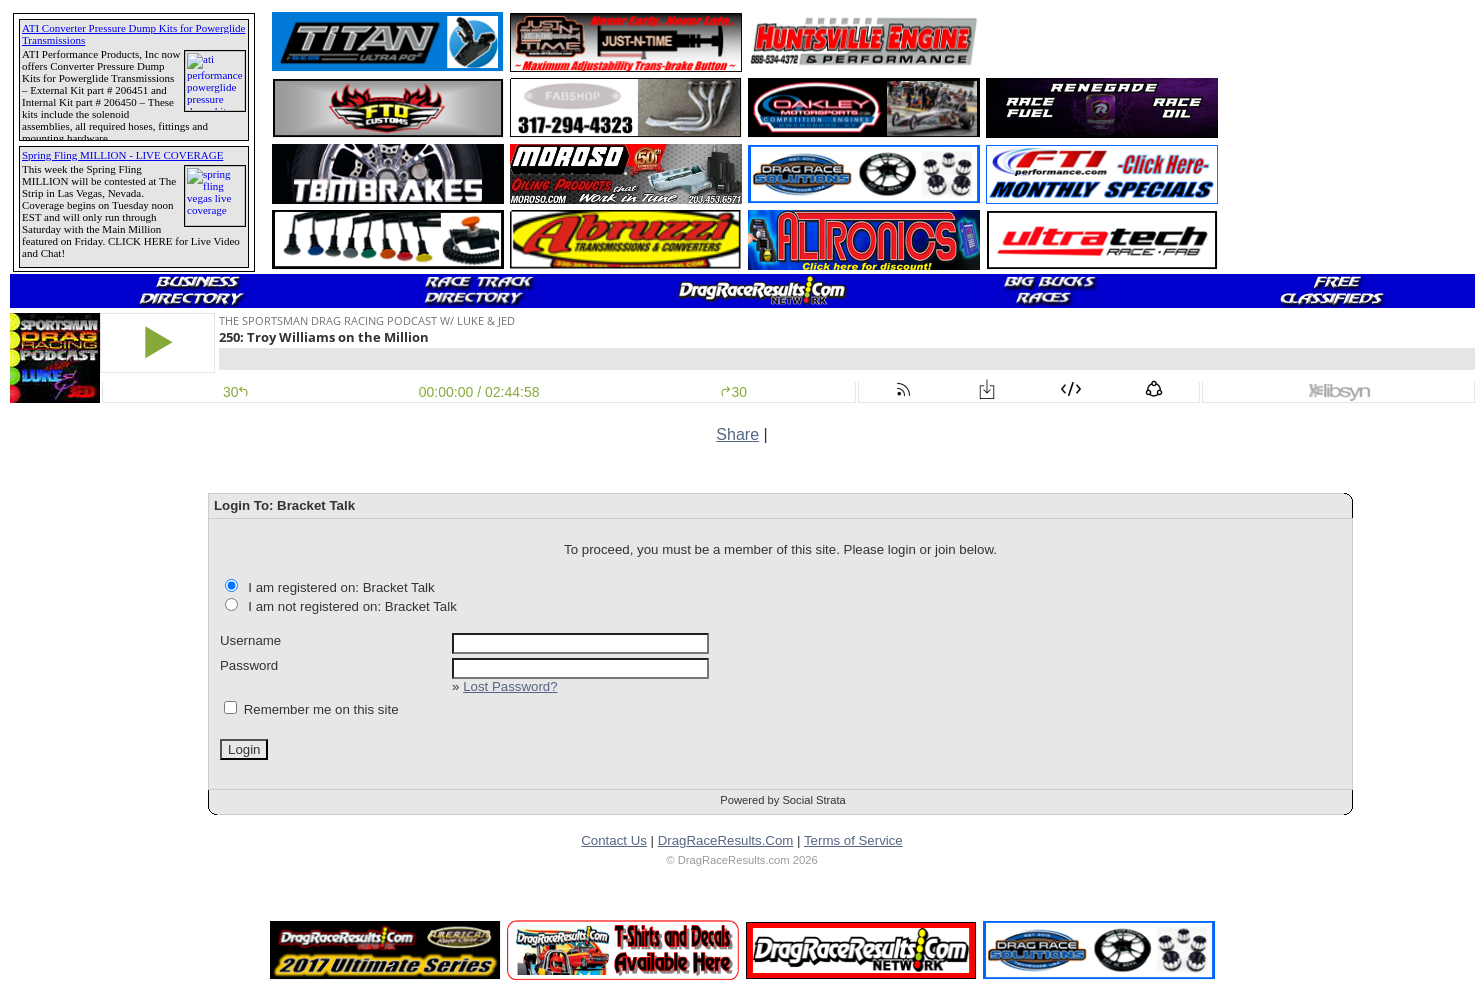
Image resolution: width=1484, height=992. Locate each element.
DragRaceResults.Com (726, 840)
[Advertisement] (1103, 42)
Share (737, 434)
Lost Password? (510, 686)
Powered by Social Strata (783, 800)
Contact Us (614, 840)
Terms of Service (853, 840)
